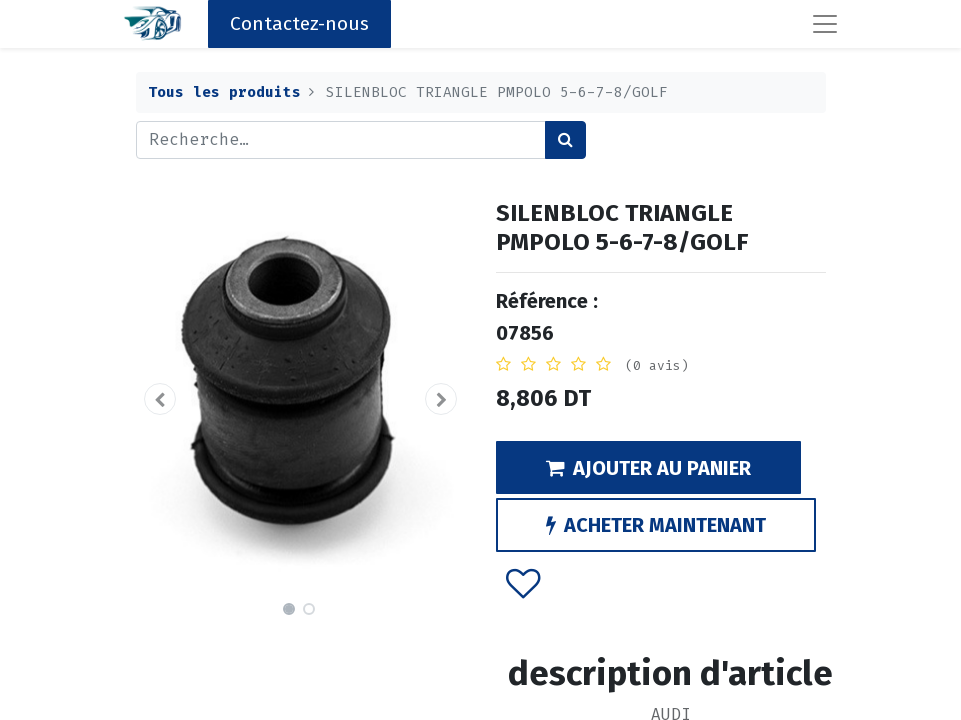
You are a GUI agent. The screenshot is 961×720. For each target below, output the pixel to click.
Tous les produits (224, 92)
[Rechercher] (565, 140)
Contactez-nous (299, 23)
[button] (161, 399)
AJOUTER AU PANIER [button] (648, 468)
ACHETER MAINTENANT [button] (656, 525)
